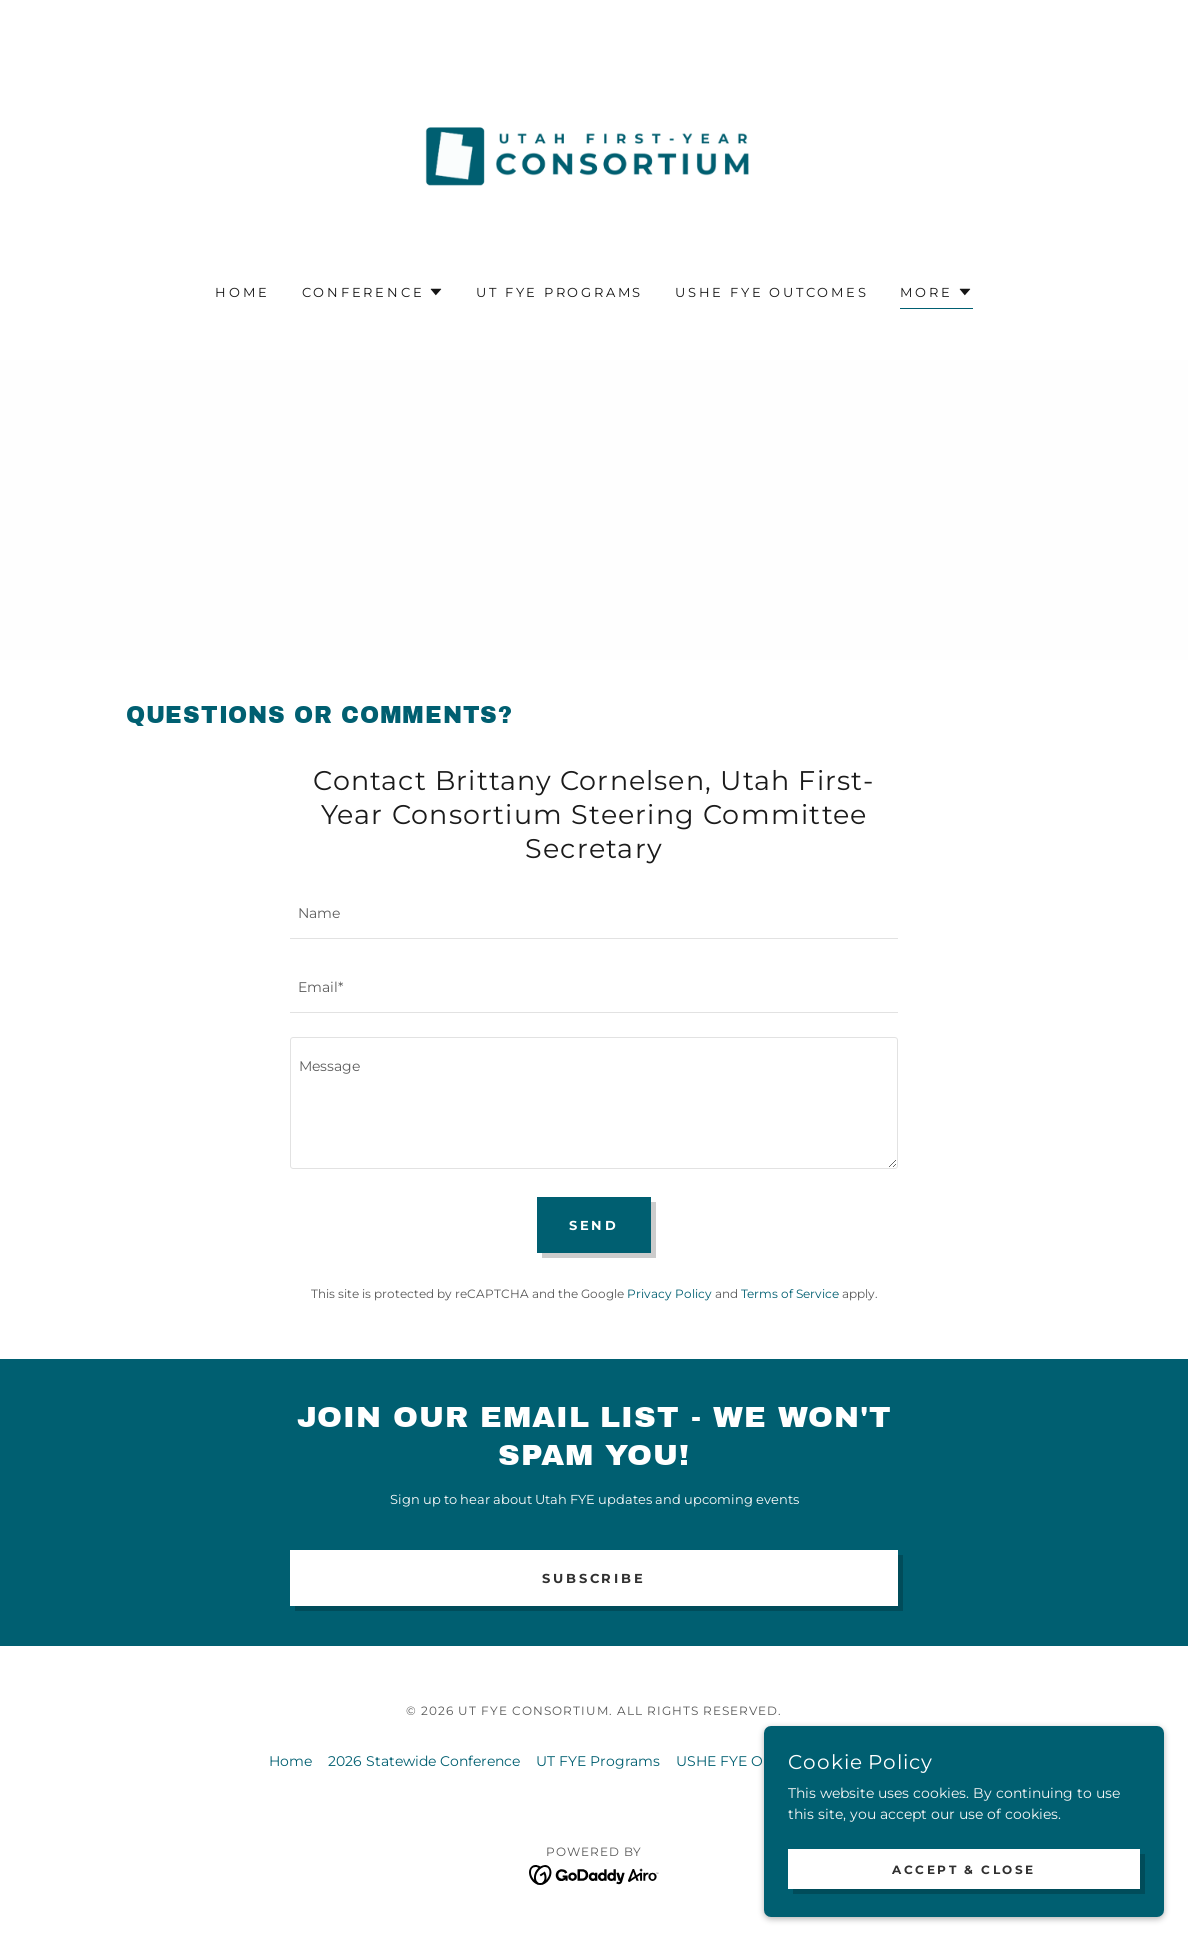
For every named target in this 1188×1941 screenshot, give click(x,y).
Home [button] (290, 1761)
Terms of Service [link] (790, 1293)
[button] (373, 292)
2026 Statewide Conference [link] (424, 1761)
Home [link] (242, 292)
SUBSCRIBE (593, 1578)
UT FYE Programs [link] (559, 292)
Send (594, 1225)
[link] (594, 155)
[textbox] (594, 914)
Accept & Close (964, 1869)
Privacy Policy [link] (669, 1293)
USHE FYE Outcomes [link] (771, 292)
